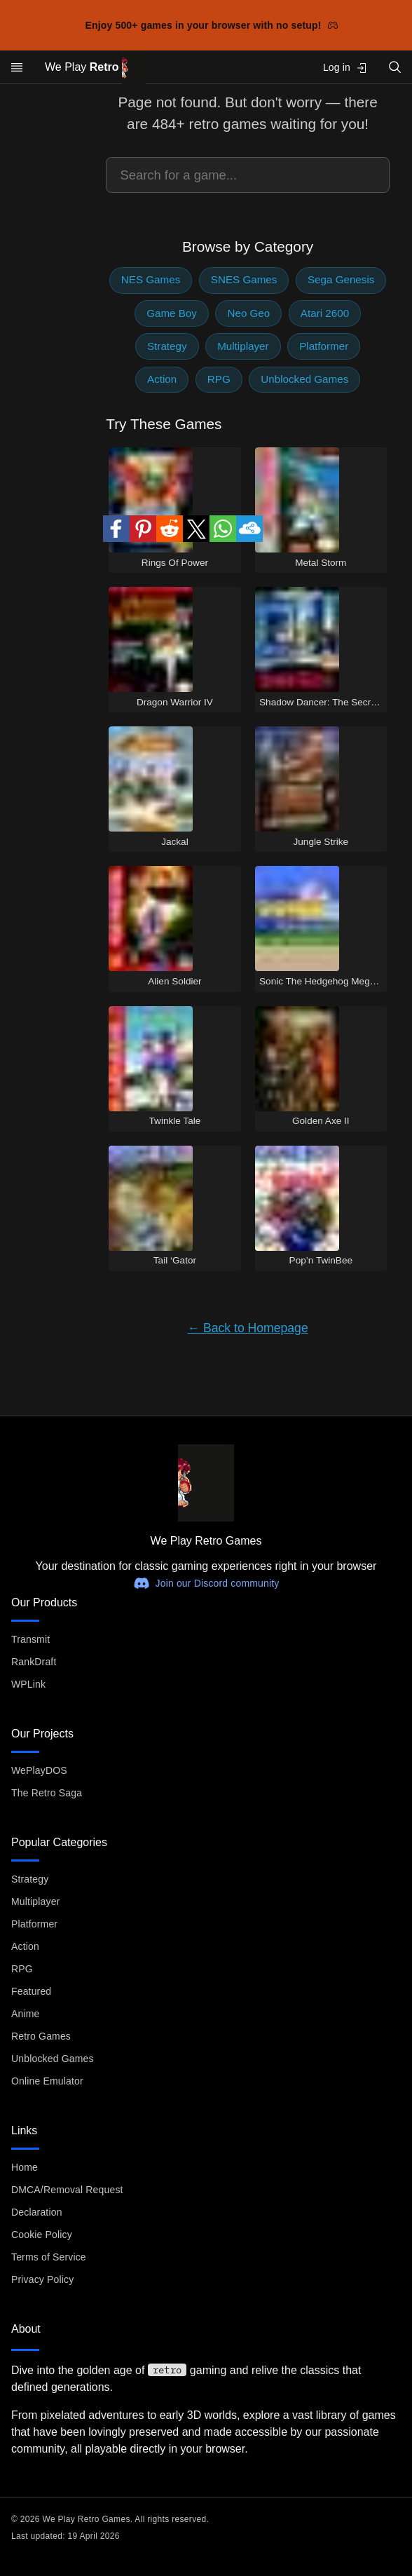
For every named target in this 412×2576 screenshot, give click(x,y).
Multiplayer (242, 346)
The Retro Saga (46, 1792)
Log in (345, 68)
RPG (219, 379)
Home (24, 2167)
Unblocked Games (304, 379)
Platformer (323, 346)
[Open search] (395, 66)
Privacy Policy (42, 2279)
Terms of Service (48, 2257)
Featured (31, 1991)
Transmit (30, 1639)
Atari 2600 (325, 313)
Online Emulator (47, 2081)
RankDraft (33, 1661)
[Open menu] (17, 67)
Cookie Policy (41, 2234)
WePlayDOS (39, 1770)
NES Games (150, 279)
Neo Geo (248, 313)
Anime (25, 2013)
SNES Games (244, 279)
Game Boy (171, 313)
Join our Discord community (206, 1583)
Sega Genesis (341, 279)
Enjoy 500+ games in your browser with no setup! (211, 25)
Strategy (167, 346)
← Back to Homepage (248, 1328)
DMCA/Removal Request (67, 2189)
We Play (95, 67)
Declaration (36, 2212)
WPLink (28, 1684)
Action (162, 379)
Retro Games (41, 2036)
